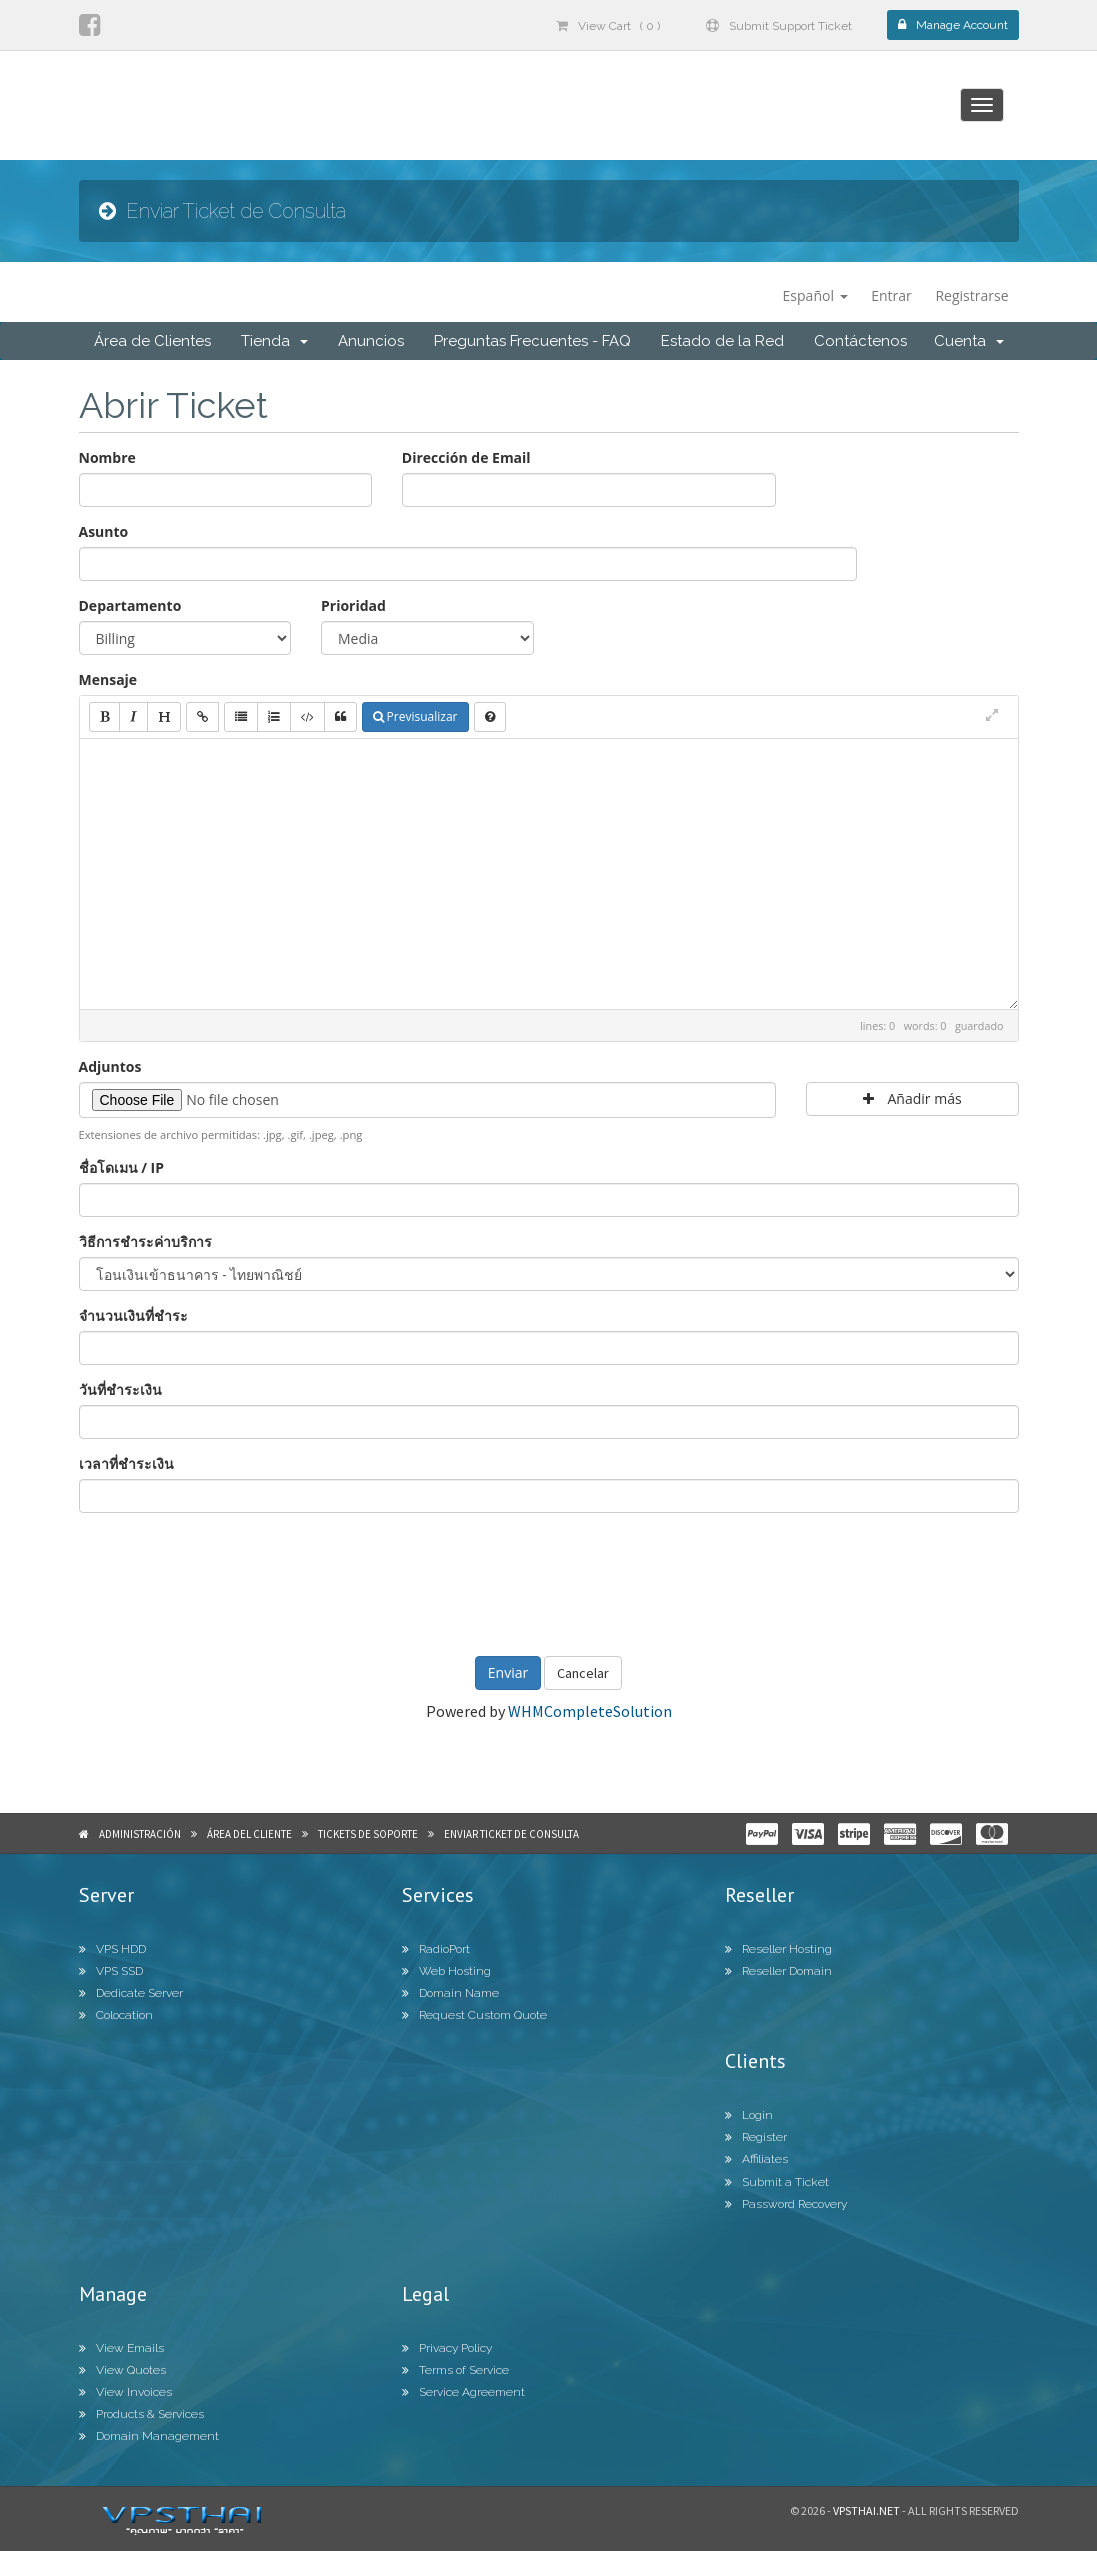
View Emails (121, 2348)
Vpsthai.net (866, 2510)
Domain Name (450, 1993)
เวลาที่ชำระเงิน (126, 1463)
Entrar (891, 295)
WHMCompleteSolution (590, 1711)
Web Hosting (446, 1971)
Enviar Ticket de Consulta (511, 1834)
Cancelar (583, 1673)
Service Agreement (463, 2392)
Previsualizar (415, 716)
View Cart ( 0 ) (608, 26)
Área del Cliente (249, 1834)
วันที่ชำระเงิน (120, 1389)
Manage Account (953, 25)
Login (749, 2115)
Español (815, 295)
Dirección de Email (466, 457)
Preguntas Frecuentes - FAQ (532, 341)
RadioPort (436, 1949)
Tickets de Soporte (368, 1834)
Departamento (130, 605)
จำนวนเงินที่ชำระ (133, 1315)
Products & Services (141, 2414)
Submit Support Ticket (779, 26)
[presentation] (549, 1582)
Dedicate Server (131, 1993)
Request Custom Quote (474, 2015)
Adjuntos (110, 1066)
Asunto (104, 531)
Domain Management (149, 2436)
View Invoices (125, 2392)
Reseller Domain (778, 1971)
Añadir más (912, 1098)
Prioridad (353, 605)
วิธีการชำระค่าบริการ (145, 1241)
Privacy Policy (447, 2348)
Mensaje (108, 679)
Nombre (107, 457)
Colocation (116, 2015)
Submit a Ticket (777, 2182)
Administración (140, 1834)
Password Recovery (786, 2204)
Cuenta (969, 341)
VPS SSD (111, 1971)
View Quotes (122, 2370)
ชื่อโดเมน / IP (121, 1167)
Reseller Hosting (778, 1949)
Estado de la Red (722, 341)
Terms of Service (455, 2370)
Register (756, 2137)
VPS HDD (112, 1949)
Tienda (274, 341)
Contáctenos (860, 341)
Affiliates (756, 2159)
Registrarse (971, 295)
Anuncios (371, 341)
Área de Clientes (152, 341)
